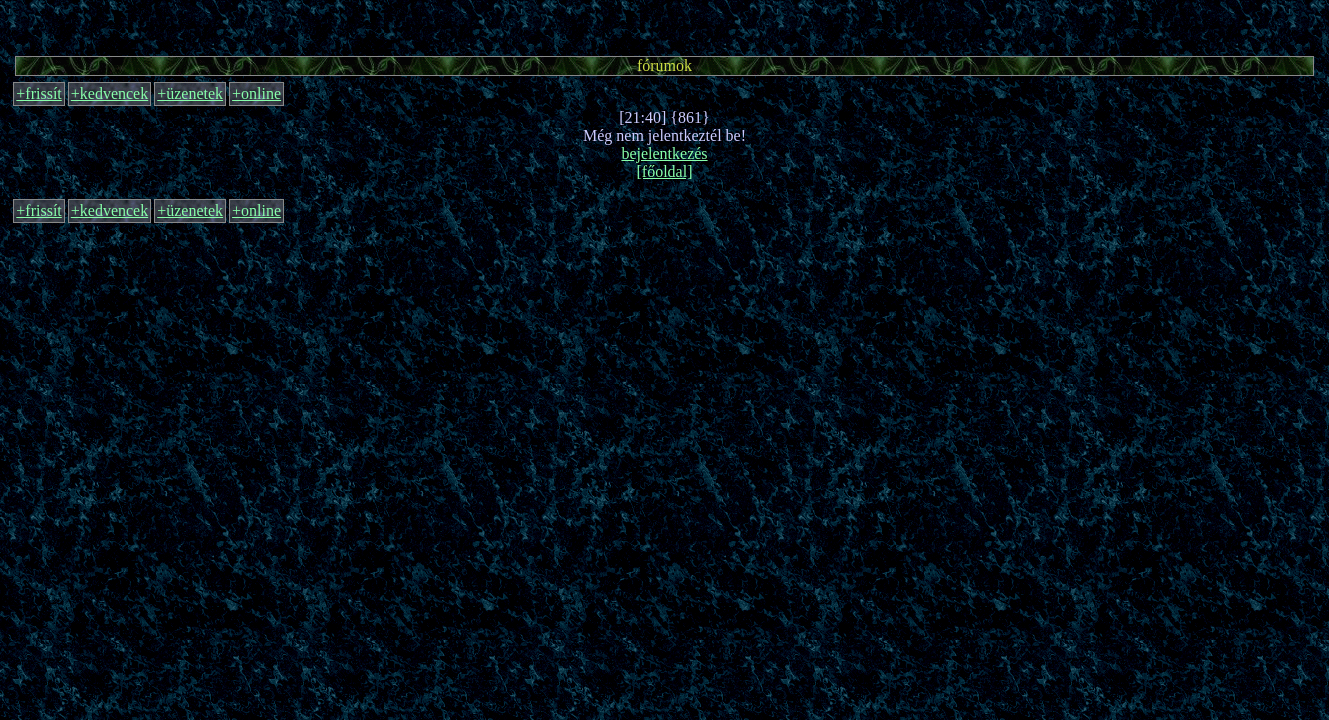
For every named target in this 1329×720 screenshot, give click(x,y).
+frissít (38, 93)
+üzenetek (190, 93)
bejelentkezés (664, 153)
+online (256, 93)
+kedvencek (109, 93)
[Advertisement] (665, 25)
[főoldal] (665, 171)
